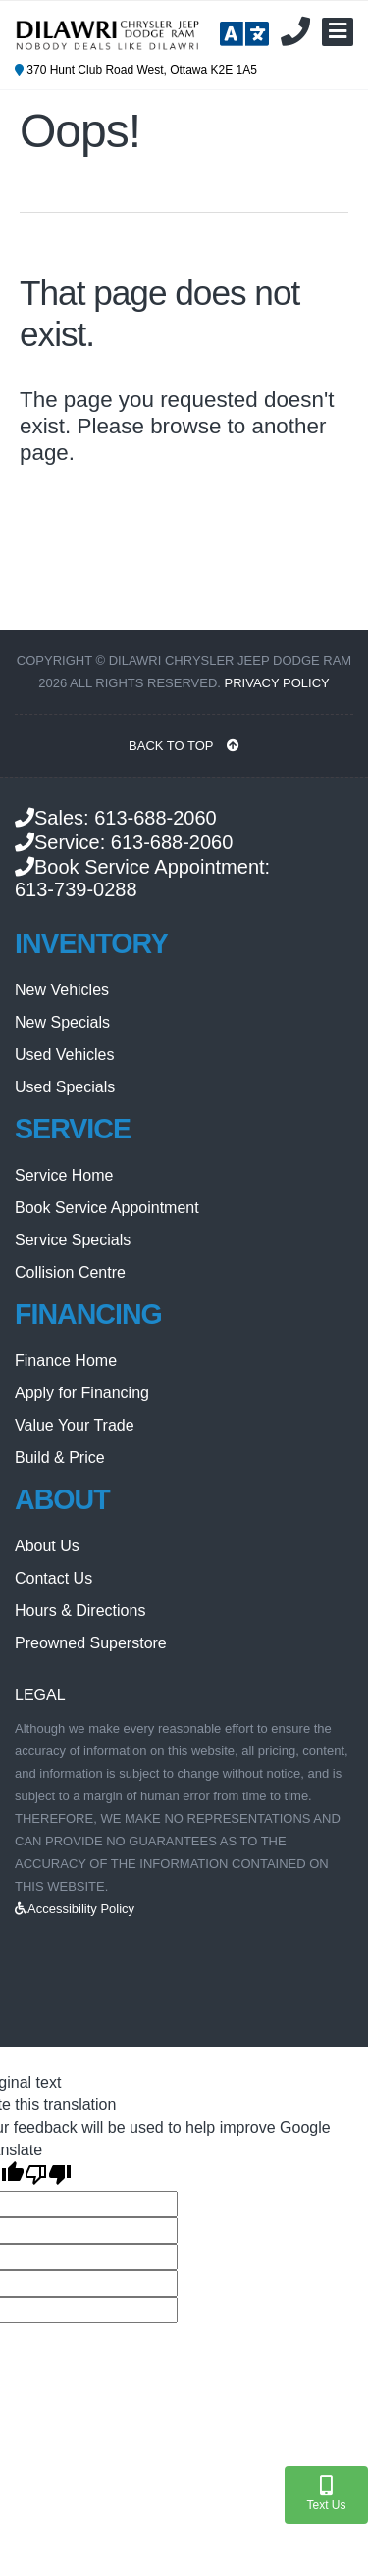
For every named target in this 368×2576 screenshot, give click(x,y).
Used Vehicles (64, 1054)
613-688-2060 (155, 818)
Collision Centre (70, 1272)
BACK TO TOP (184, 745)
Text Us (325, 2494)
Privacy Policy (277, 683)
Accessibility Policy (74, 1908)
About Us (47, 1546)
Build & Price (60, 1457)
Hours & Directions (80, 1610)
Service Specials (73, 1240)
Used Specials (65, 1087)
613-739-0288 (76, 889)
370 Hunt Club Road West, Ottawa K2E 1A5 (136, 69)
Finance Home (66, 1360)
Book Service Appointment (107, 1207)
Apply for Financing (82, 1393)
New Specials (62, 1022)
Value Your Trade (74, 1425)
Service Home (64, 1175)
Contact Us (53, 1578)
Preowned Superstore (91, 1643)
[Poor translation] (48, 2176)
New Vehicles (62, 990)
